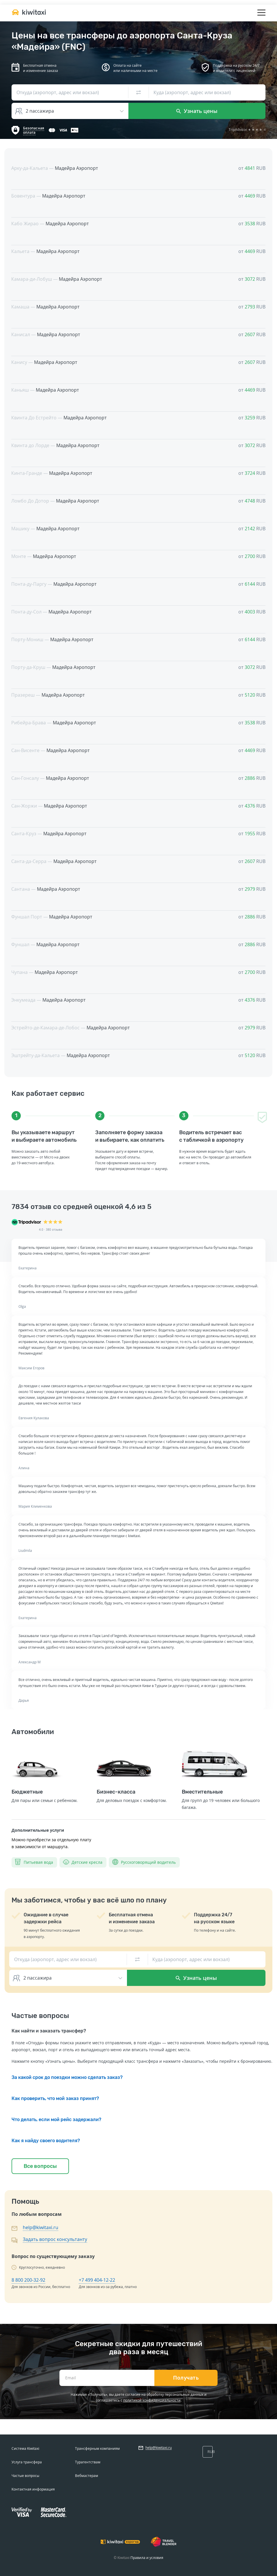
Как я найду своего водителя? (46, 2140)
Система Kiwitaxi (25, 2448)
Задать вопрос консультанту (55, 2239)
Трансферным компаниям (97, 2448)
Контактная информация (33, 2489)
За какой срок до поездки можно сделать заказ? (67, 2077)
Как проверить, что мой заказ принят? (55, 2098)
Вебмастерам (86, 2475)
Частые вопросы (25, 2475)
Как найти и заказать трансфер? (49, 2031)
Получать (186, 2378)
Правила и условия (146, 2557)
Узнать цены (197, 110)
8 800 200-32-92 (28, 2280)
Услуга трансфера (27, 2462)
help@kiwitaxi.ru (40, 2227)
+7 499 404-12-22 (97, 2280)
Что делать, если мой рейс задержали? (56, 2119)
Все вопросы (40, 2166)
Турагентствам (87, 2462)
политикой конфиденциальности (152, 2400)
